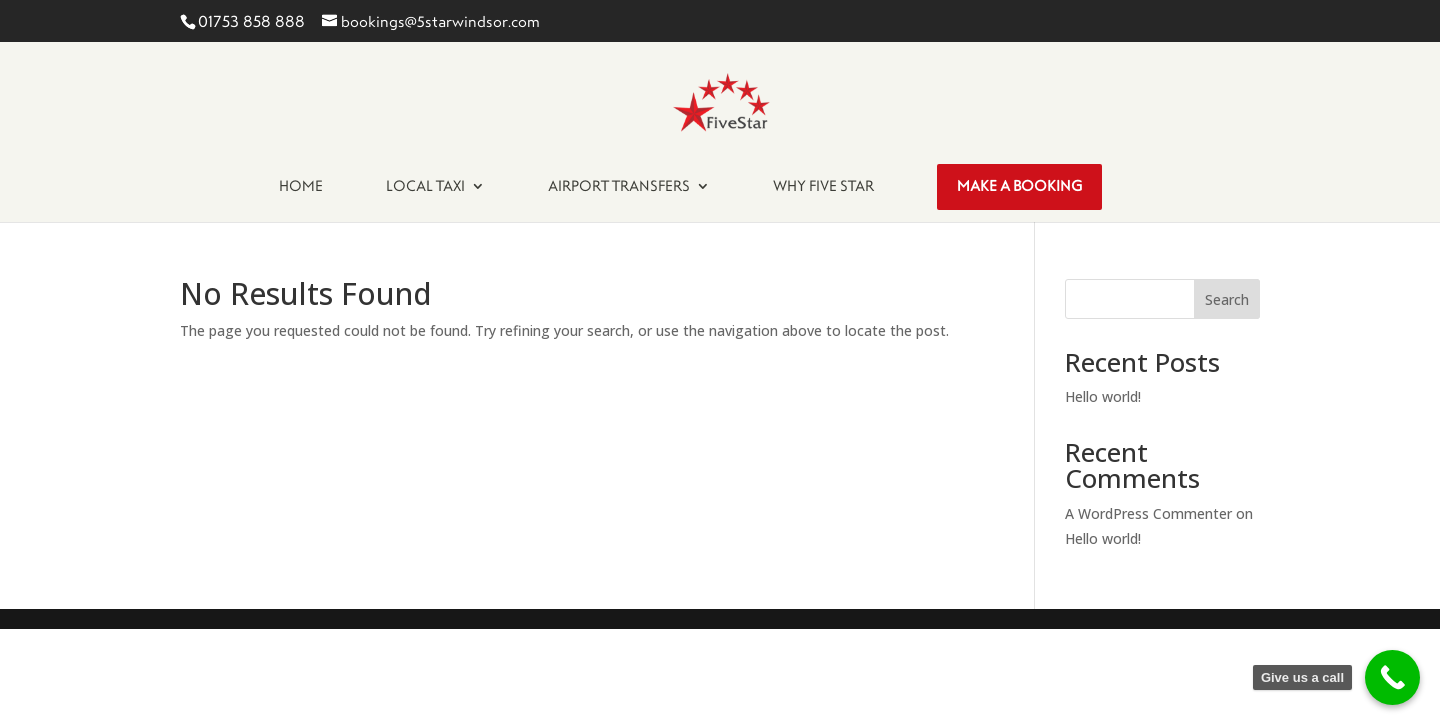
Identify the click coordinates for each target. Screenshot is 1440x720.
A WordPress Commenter (1148, 513)
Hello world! (1103, 396)
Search (1227, 299)
